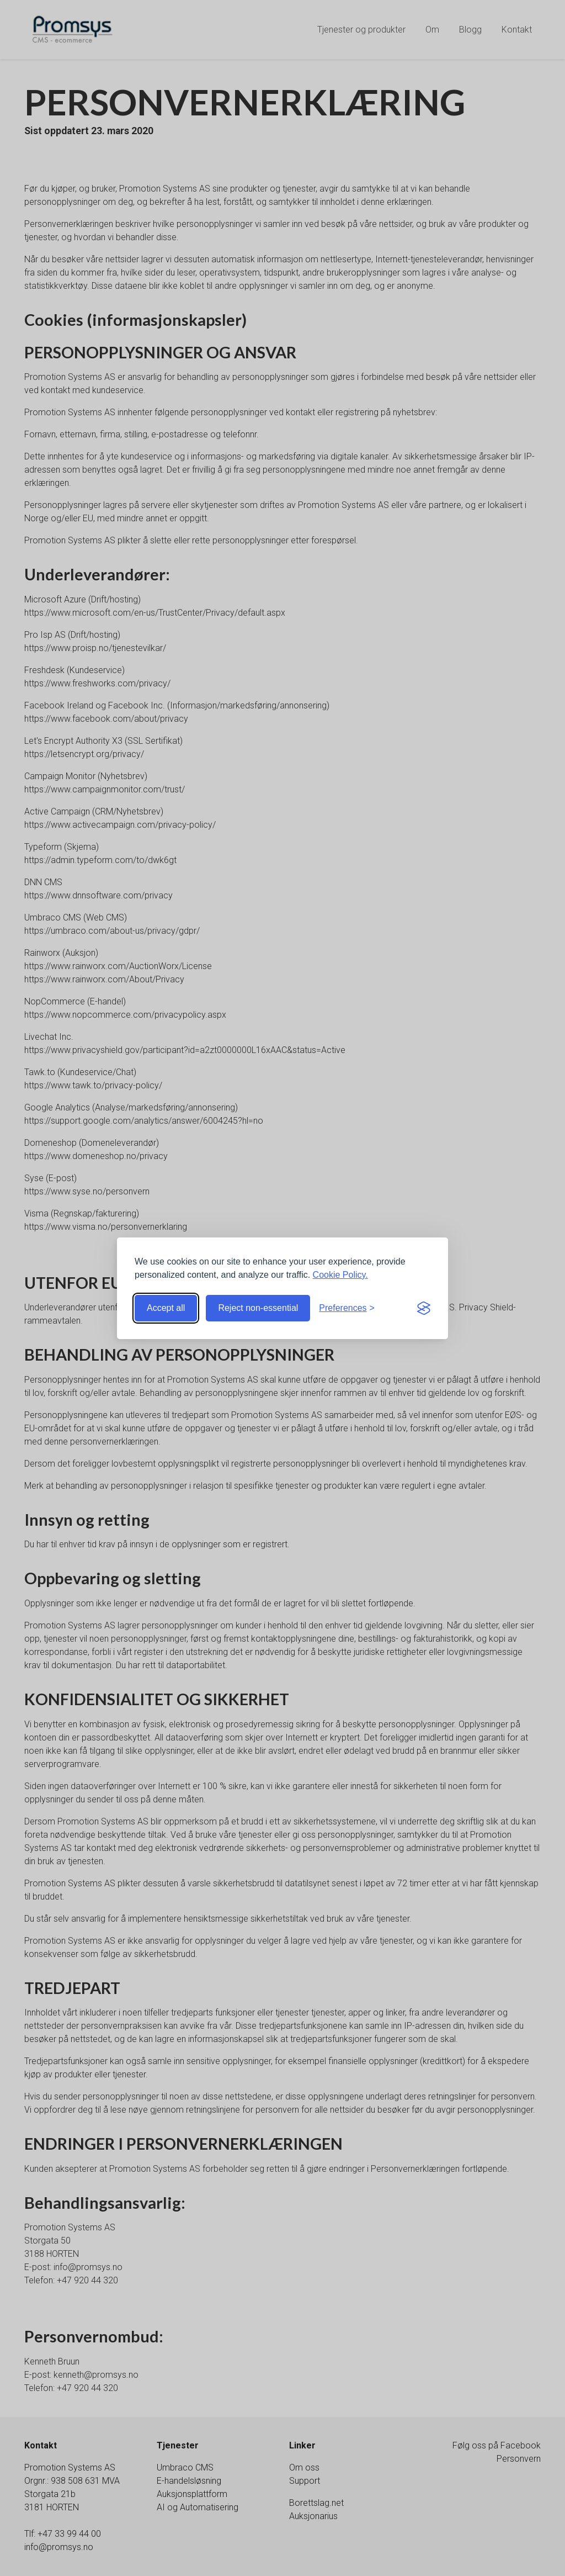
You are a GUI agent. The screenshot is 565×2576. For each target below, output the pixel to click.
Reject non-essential (258, 1308)
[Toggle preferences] (347, 1308)
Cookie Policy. (340, 1274)
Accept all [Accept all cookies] (166, 1308)
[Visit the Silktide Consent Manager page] (423, 1308)
